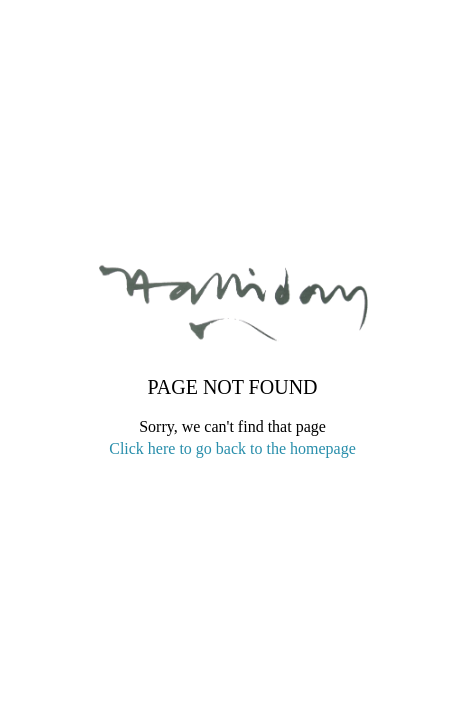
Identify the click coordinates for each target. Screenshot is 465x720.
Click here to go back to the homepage (232, 448)
